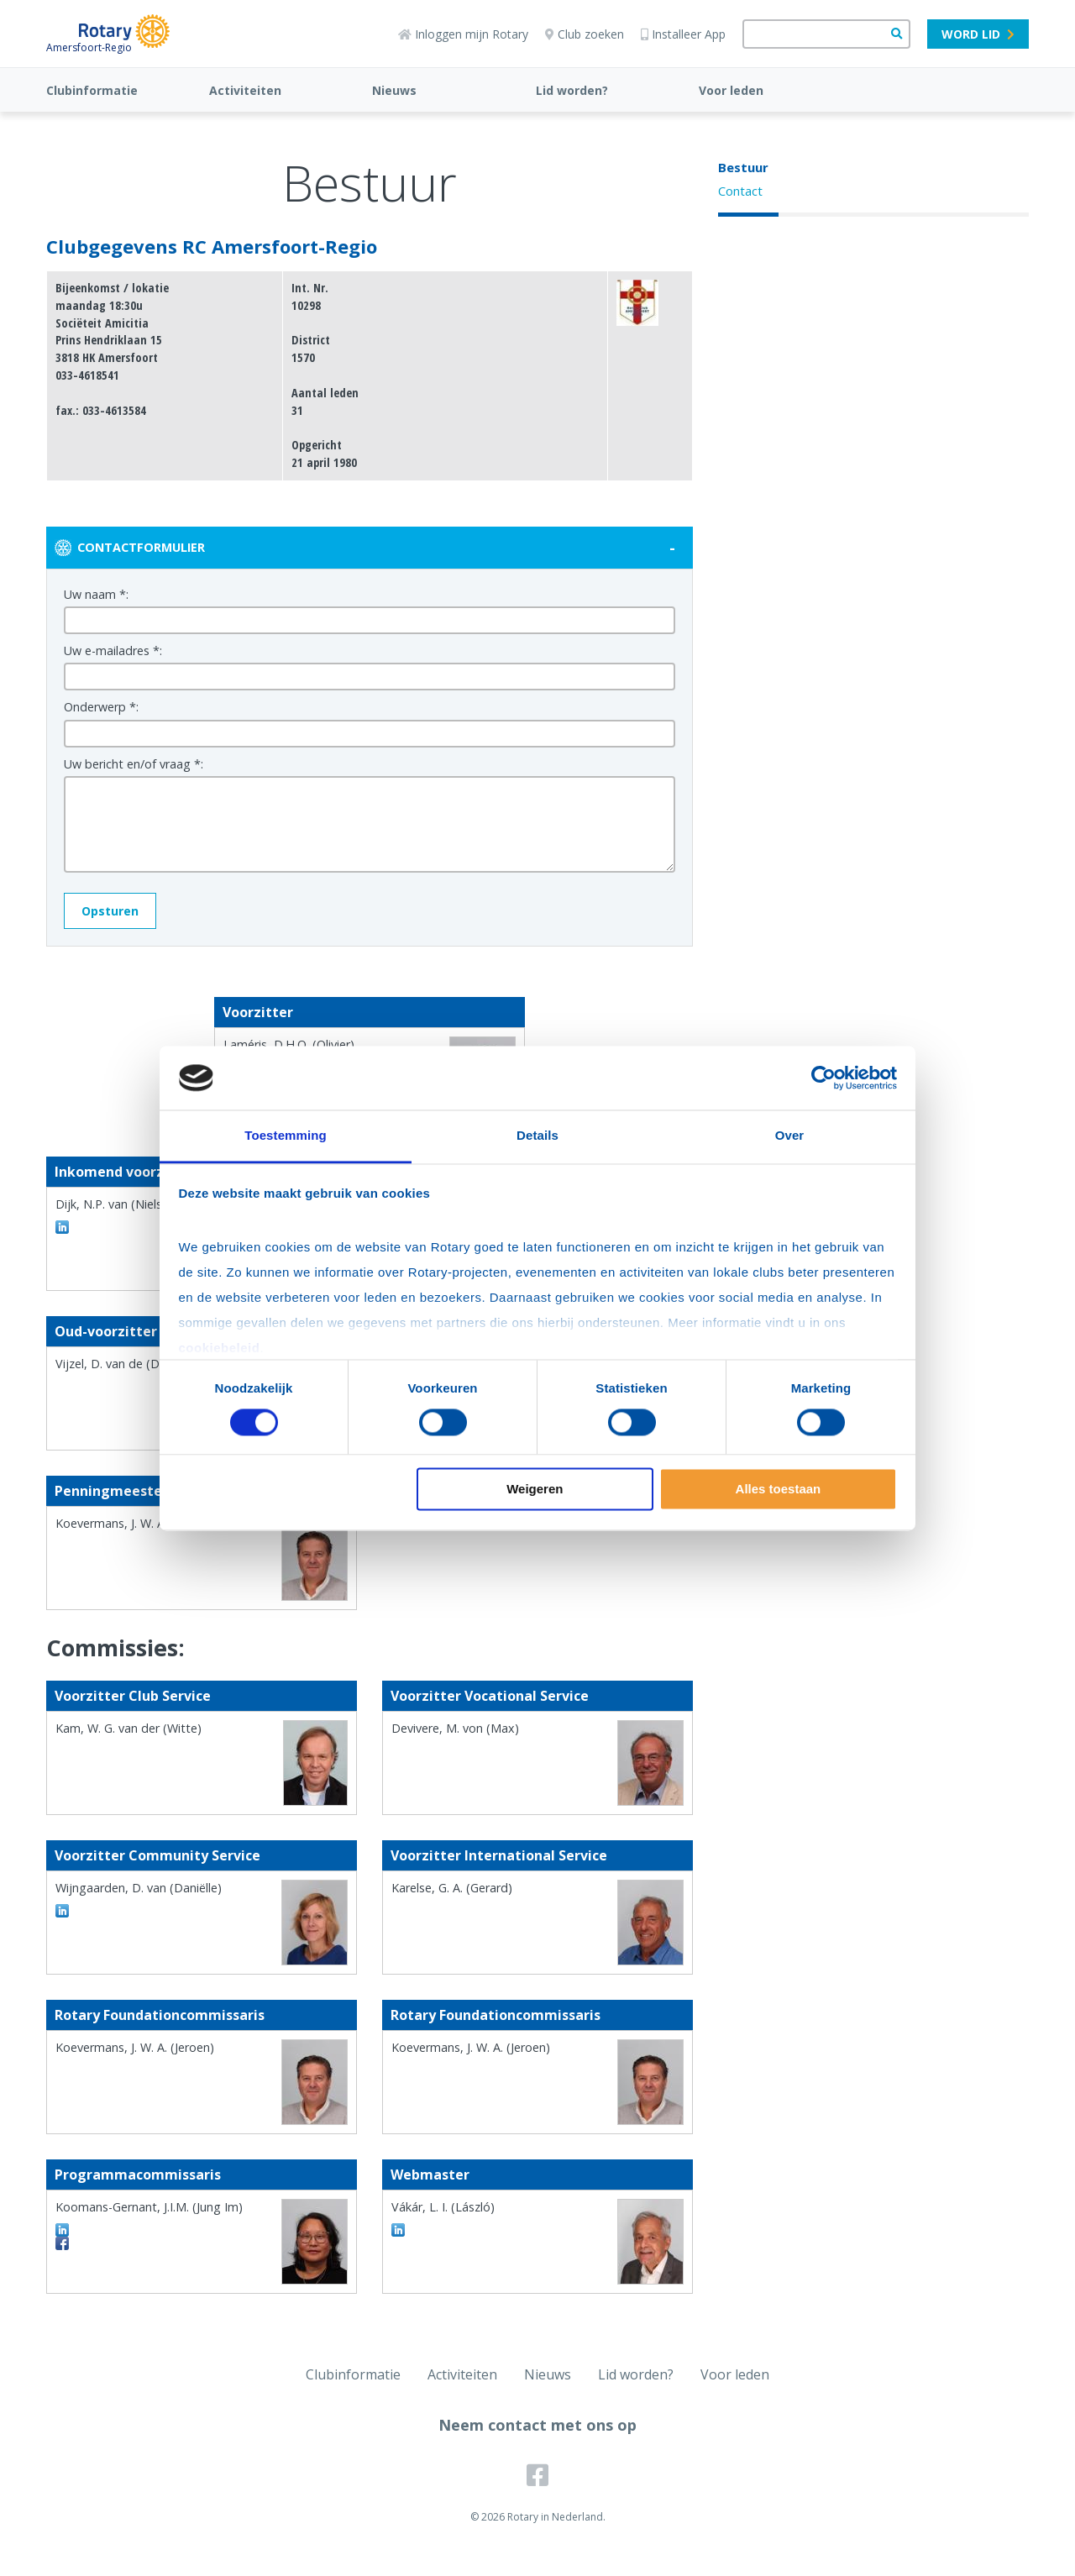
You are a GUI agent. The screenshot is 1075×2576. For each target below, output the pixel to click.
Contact (740, 190)
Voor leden (731, 90)
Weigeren (534, 1489)
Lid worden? (572, 90)
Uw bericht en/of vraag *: (133, 764)
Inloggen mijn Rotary (463, 34)
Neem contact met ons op (537, 2425)
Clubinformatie (92, 90)
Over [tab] (790, 1136)
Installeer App (683, 34)
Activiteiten (245, 90)
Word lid (978, 34)
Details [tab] (537, 1136)
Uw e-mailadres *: (113, 650)
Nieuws (394, 90)
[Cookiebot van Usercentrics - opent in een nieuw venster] (823, 1077)
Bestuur (743, 167)
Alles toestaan (778, 1489)
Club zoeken (584, 34)
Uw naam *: (96, 594)
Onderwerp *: (101, 707)
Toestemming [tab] (285, 1136)
